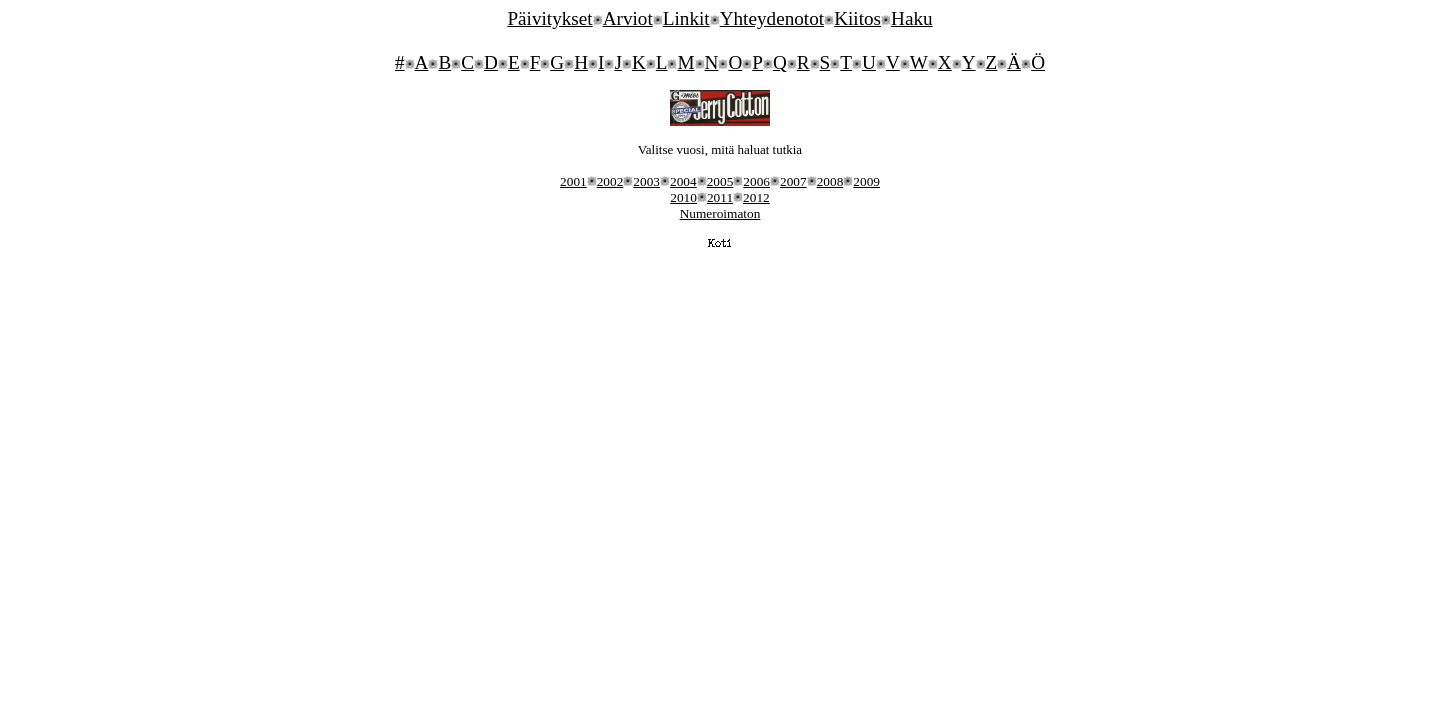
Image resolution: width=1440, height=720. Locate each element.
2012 (756, 197)
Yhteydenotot (772, 18)
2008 (830, 181)
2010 (683, 197)
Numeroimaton (720, 213)
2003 (646, 181)
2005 (720, 181)
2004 (683, 181)
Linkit (686, 18)
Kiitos (857, 18)
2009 (866, 181)
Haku (912, 18)
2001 (573, 181)
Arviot (628, 18)
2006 (756, 181)
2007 (793, 181)
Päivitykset (549, 18)
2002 (610, 181)
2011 (720, 197)
